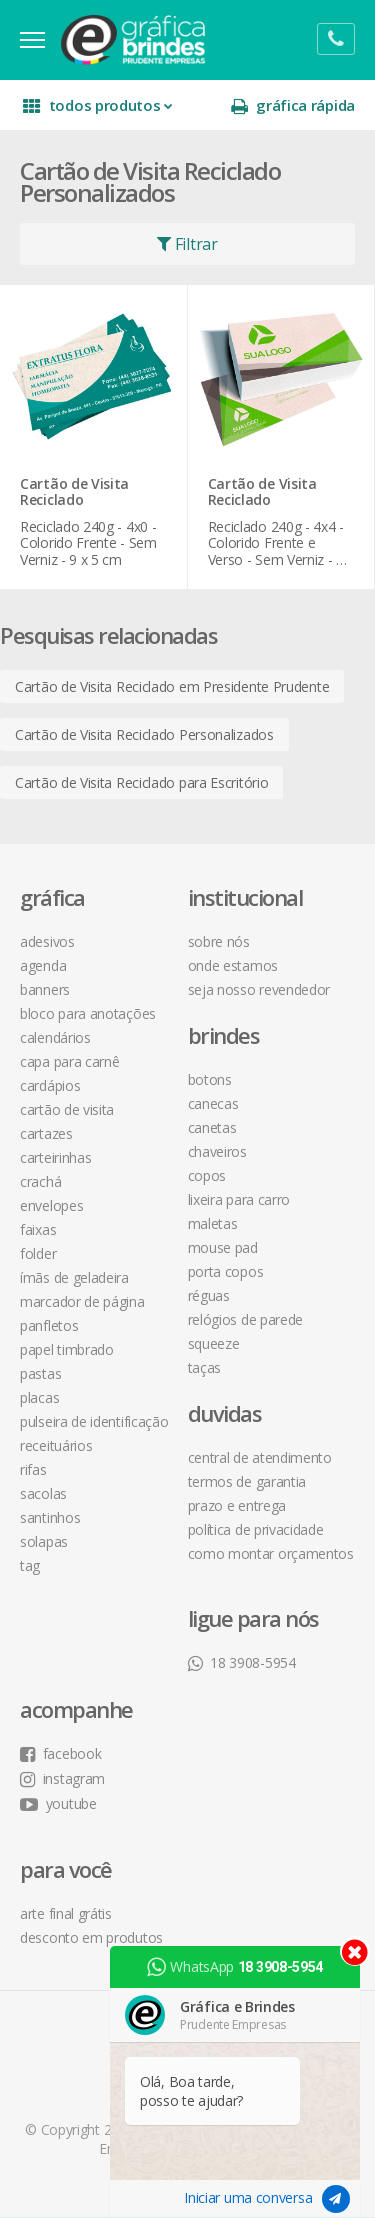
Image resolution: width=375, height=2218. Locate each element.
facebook (60, 1753)
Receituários (56, 1445)
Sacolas (43, 1493)
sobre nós (219, 941)
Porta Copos (226, 1271)
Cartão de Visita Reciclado (74, 493)
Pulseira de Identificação (94, 1421)
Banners (45, 989)
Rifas (33, 1469)
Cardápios (50, 1085)
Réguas (209, 1295)
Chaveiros (217, 1151)
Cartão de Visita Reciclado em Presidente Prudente (172, 686)
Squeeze (214, 1343)
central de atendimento (260, 1457)
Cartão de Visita (67, 1109)
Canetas (212, 1127)
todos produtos (97, 105)
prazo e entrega (237, 1505)
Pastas (40, 1373)
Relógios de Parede (246, 1319)
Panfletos (49, 1325)
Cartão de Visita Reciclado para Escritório (141, 782)
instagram (62, 1778)
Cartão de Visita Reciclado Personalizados (144, 734)
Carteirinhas (55, 1157)
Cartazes (46, 1133)
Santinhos (50, 1517)
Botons (210, 1079)
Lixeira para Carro (239, 1199)
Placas (39, 1397)
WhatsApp (235, 1967)
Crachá (40, 1181)
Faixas (38, 1229)
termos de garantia (247, 1481)
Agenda (43, 965)
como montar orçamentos (271, 1553)
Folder (38, 1253)
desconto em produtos (91, 1937)
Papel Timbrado (67, 1349)
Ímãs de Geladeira (74, 1277)
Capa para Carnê (70, 1061)
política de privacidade (256, 1529)
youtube (58, 1803)
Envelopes (51, 1205)
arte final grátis (66, 1913)
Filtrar (187, 244)
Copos (207, 1175)
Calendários (55, 1037)
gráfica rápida (293, 105)
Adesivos (47, 941)
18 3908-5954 (242, 1662)
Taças (205, 1367)
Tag (30, 1565)
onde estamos (233, 965)
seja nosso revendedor (259, 989)
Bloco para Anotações (88, 1013)
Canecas (213, 1103)
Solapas (44, 1541)
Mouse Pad (223, 1247)
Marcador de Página (82, 1301)
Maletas (213, 1223)
